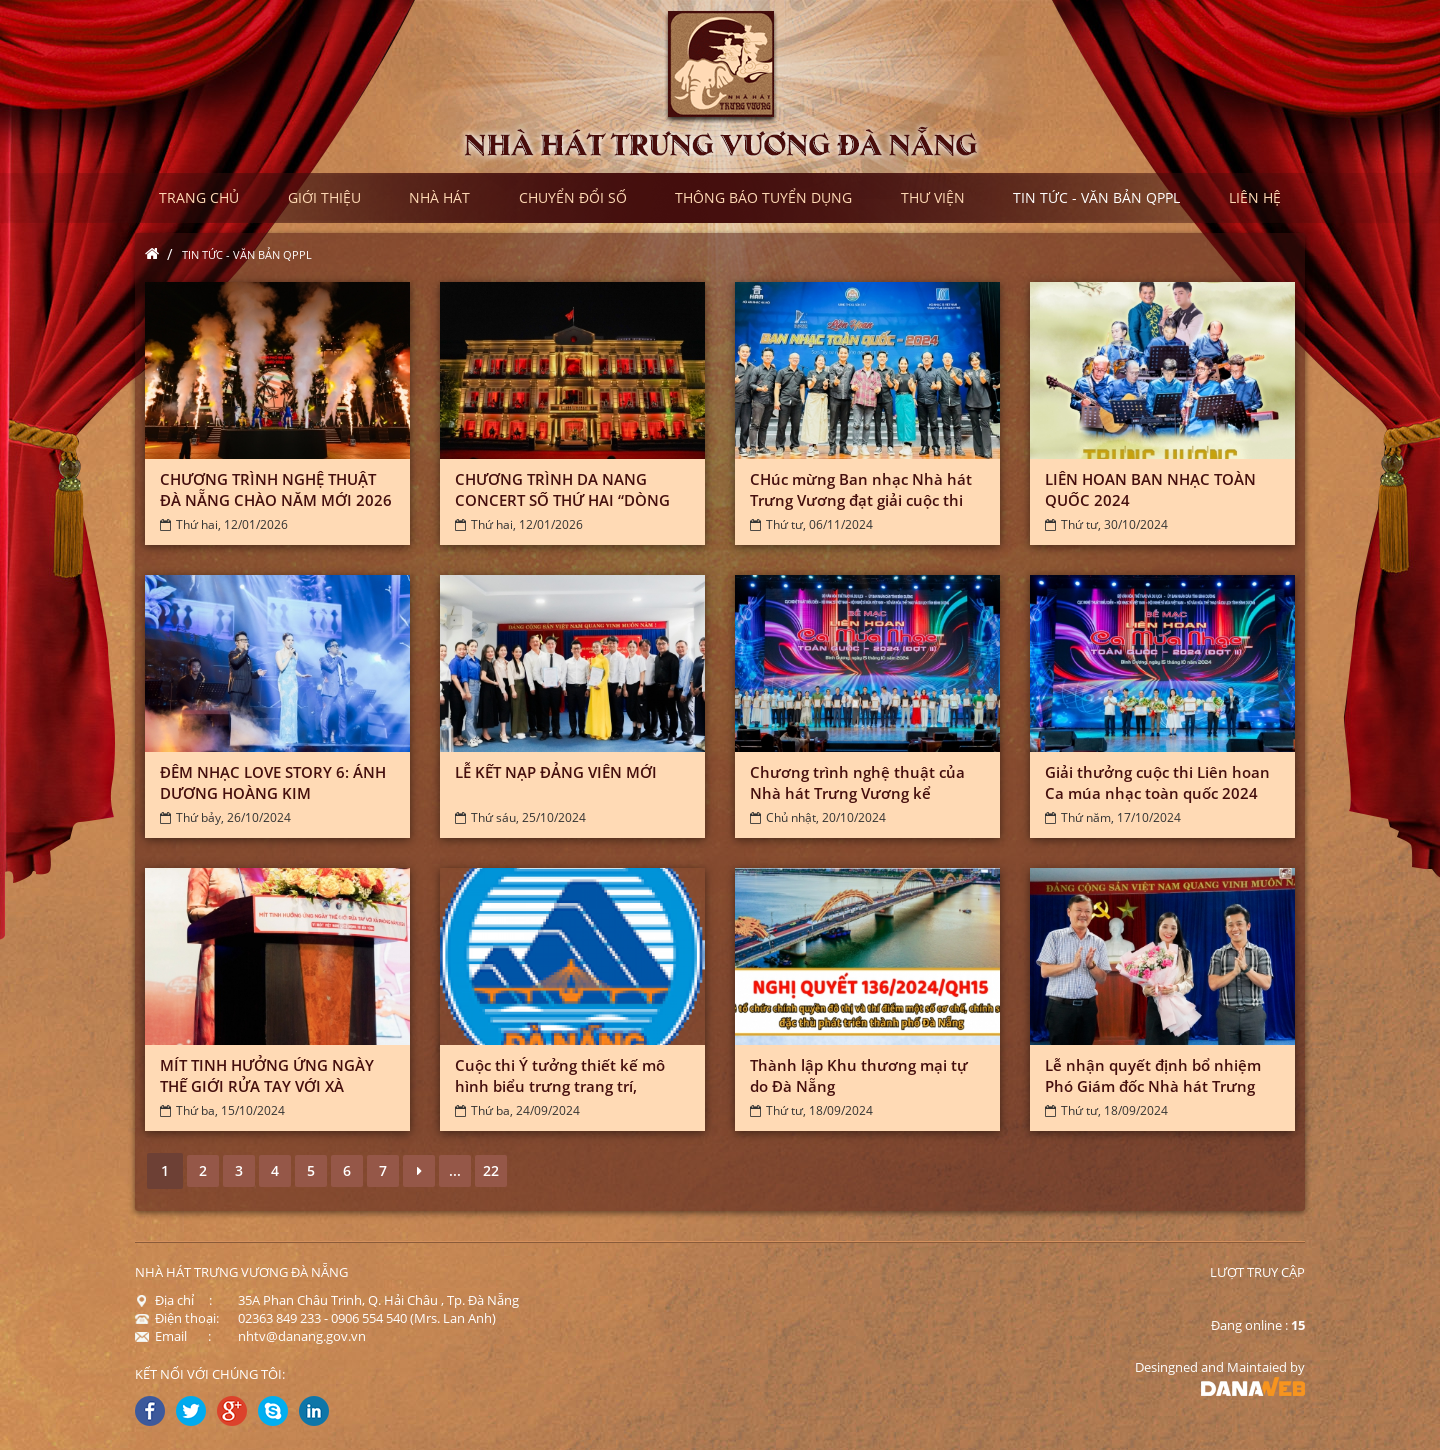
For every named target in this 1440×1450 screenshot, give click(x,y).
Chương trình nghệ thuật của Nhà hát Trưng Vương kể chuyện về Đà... (857, 793)
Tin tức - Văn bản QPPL (247, 254)
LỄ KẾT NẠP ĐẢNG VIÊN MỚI (556, 772)
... (455, 1170)
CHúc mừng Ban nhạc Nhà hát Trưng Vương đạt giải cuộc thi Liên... (861, 500)
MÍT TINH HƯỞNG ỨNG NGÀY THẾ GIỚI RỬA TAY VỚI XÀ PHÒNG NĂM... (267, 1086)
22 (491, 1170)
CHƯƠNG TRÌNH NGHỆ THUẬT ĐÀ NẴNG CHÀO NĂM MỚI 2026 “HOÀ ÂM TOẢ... (276, 500)
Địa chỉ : (173, 1300)
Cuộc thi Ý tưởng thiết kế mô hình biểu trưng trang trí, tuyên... (560, 1086)
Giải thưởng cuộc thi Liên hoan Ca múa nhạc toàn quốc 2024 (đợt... (1157, 793)
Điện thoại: (177, 1318)
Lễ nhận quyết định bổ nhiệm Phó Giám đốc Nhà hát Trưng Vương (1153, 1086)
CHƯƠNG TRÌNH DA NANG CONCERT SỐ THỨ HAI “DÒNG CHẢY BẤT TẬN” (562, 500)
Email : (173, 1336)
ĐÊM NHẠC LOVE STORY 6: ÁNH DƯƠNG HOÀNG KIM (273, 782)
